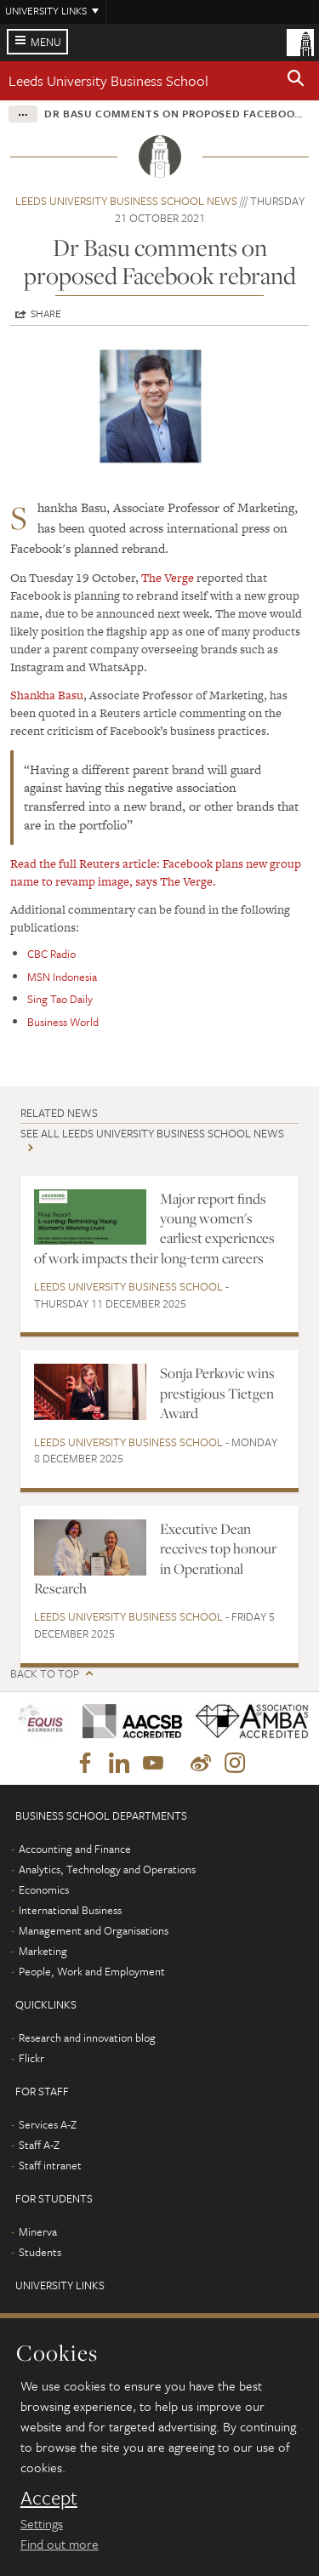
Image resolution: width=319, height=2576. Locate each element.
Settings (41, 2523)
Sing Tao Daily (60, 998)
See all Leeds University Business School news (152, 1133)
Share (46, 313)
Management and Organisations (93, 1930)
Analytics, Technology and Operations (107, 1869)
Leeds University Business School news (126, 200)
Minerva (38, 2231)
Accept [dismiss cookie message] (48, 2498)
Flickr (31, 2057)
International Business (70, 1909)
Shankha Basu (46, 695)
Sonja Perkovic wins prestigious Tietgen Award (217, 1393)
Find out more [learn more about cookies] (59, 2543)
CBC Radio (51, 953)
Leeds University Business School (108, 80)
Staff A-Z (39, 2144)
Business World (63, 1021)
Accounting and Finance (75, 1848)
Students (40, 2251)
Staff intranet (50, 2165)
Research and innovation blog (87, 2037)
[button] (296, 81)
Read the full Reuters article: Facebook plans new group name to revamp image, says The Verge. (155, 872)
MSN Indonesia (62, 976)
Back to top (44, 1674)
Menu (46, 41)
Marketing (43, 1950)
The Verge (167, 577)
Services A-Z (48, 2124)
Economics (44, 1889)
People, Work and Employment (92, 1971)
